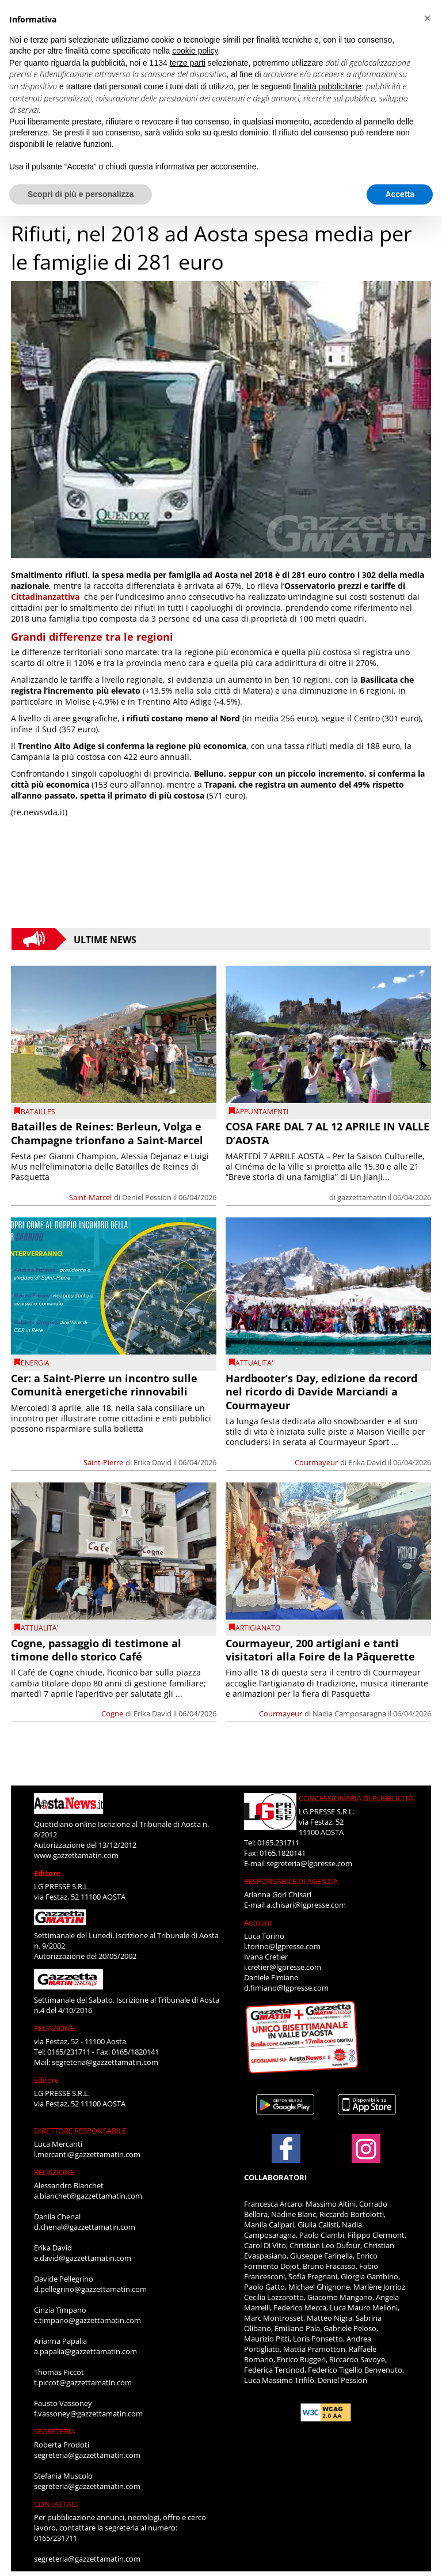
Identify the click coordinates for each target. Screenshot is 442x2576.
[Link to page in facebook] (286, 2148)
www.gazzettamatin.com (76, 1855)
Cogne (112, 1713)
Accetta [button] (399, 194)
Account (258, 1922)
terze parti (187, 62)
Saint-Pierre (103, 1462)
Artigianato (257, 1628)
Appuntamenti (261, 1112)
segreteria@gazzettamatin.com (105, 2062)
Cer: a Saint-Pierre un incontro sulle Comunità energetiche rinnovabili (104, 1384)
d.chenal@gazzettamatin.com (84, 2227)
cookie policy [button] (195, 50)
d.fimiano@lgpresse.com (286, 1988)
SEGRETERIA (54, 2431)
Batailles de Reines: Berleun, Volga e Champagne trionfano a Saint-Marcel (107, 1133)
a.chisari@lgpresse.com (306, 1905)
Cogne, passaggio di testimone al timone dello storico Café (96, 1649)
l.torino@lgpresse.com (282, 1946)
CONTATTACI (56, 2504)
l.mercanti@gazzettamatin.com (87, 2154)
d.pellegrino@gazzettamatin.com (90, 2289)
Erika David (153, 1462)
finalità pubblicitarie (327, 86)
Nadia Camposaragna (349, 1713)
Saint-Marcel (90, 1197)
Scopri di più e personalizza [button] (81, 194)
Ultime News (105, 939)
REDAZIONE (54, 2028)
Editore (47, 1873)
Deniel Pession (147, 1197)
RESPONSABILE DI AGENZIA (291, 1881)
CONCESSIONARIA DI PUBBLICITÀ (356, 1798)
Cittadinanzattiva (45, 596)
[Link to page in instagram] (366, 2157)
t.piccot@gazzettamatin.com (83, 2382)
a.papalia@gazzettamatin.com (85, 2351)
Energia (35, 1363)
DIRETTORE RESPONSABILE (80, 2130)
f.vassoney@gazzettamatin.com (88, 2413)
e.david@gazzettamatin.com (82, 2258)
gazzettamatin (361, 1197)
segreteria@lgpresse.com (309, 1863)
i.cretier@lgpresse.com (282, 1967)
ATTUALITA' (254, 1363)
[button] (427, 18)
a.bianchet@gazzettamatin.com (88, 2196)
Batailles (38, 1112)
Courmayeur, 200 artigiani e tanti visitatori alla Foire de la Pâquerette (320, 1649)
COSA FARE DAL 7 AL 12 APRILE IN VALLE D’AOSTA (327, 1133)
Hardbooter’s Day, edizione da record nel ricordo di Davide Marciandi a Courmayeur (321, 1391)
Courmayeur (316, 1462)
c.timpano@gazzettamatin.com (87, 2320)
